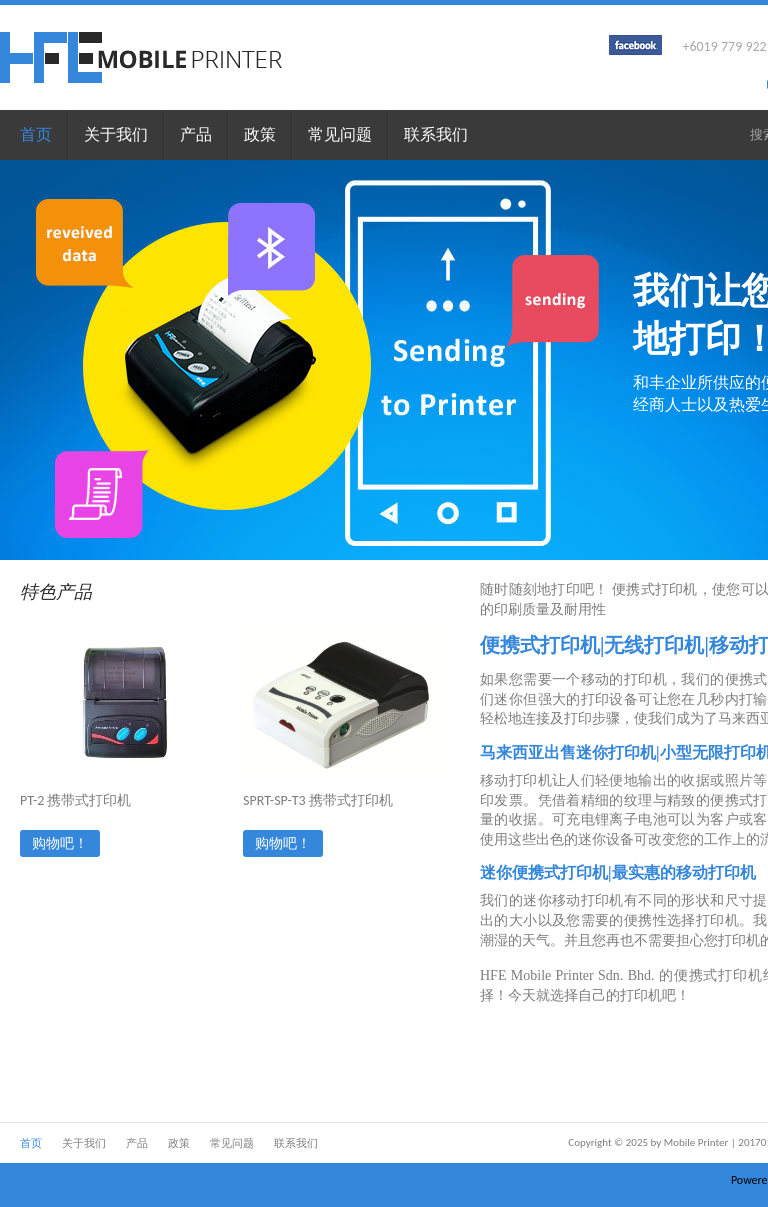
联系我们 (436, 134)
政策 (260, 134)
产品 (196, 134)
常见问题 (340, 134)
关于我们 (116, 134)
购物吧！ (60, 843)
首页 (36, 134)
